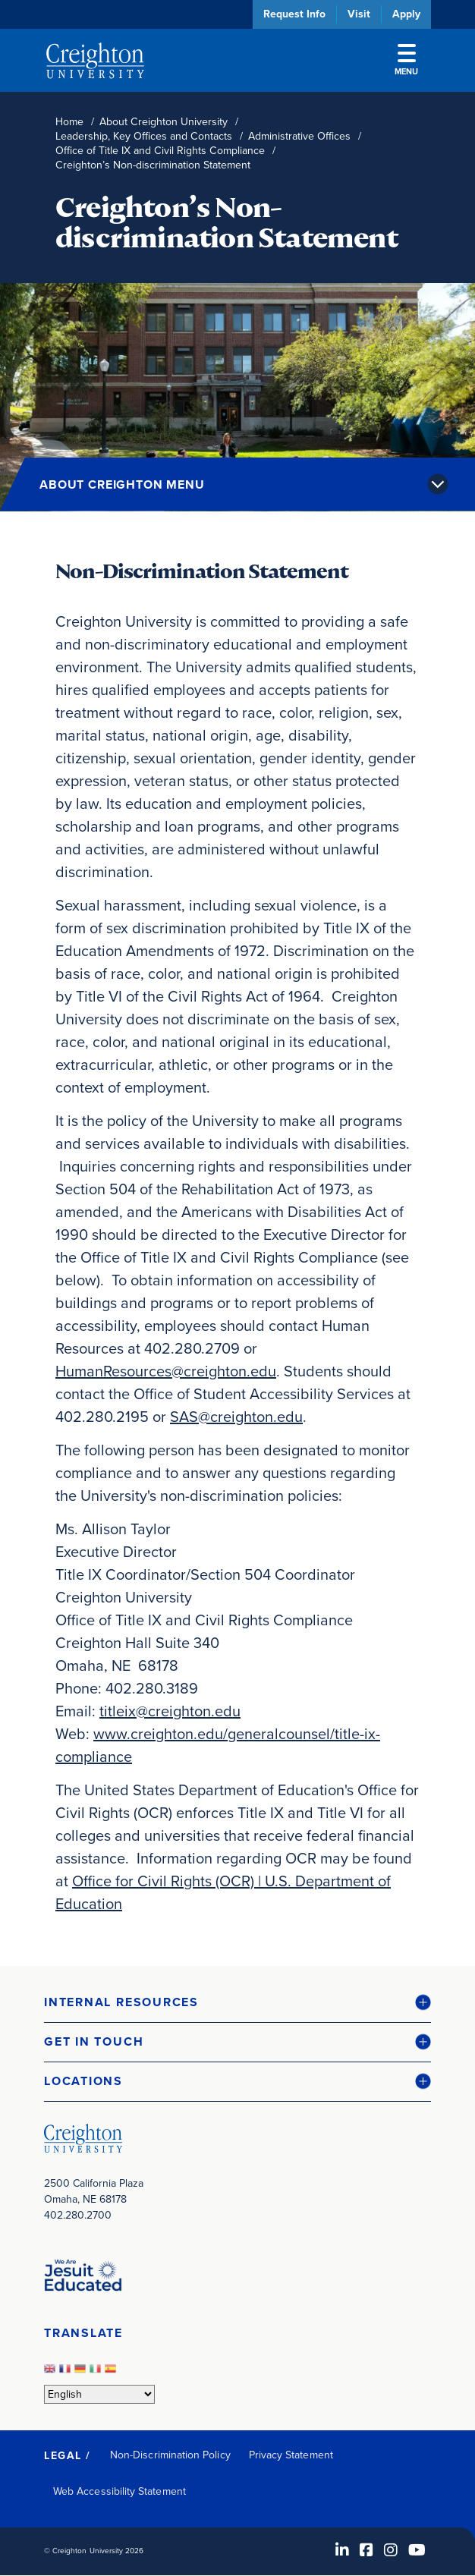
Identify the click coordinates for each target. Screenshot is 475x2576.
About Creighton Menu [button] (122, 484)
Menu (406, 60)
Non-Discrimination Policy (170, 2455)
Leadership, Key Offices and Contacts (143, 136)
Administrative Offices (299, 136)
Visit (359, 14)
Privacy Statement (291, 2455)
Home (69, 122)
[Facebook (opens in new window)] (366, 2550)
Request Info (294, 14)
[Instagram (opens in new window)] (391, 2550)
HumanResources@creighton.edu (165, 1371)
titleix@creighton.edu (170, 1711)
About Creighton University (163, 122)
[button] (237, 2002)
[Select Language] (99, 2394)
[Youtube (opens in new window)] (417, 2550)
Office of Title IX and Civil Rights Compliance (160, 150)
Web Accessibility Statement (119, 2491)
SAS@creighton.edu (236, 1416)
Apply (406, 14)
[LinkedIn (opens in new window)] (342, 2550)
